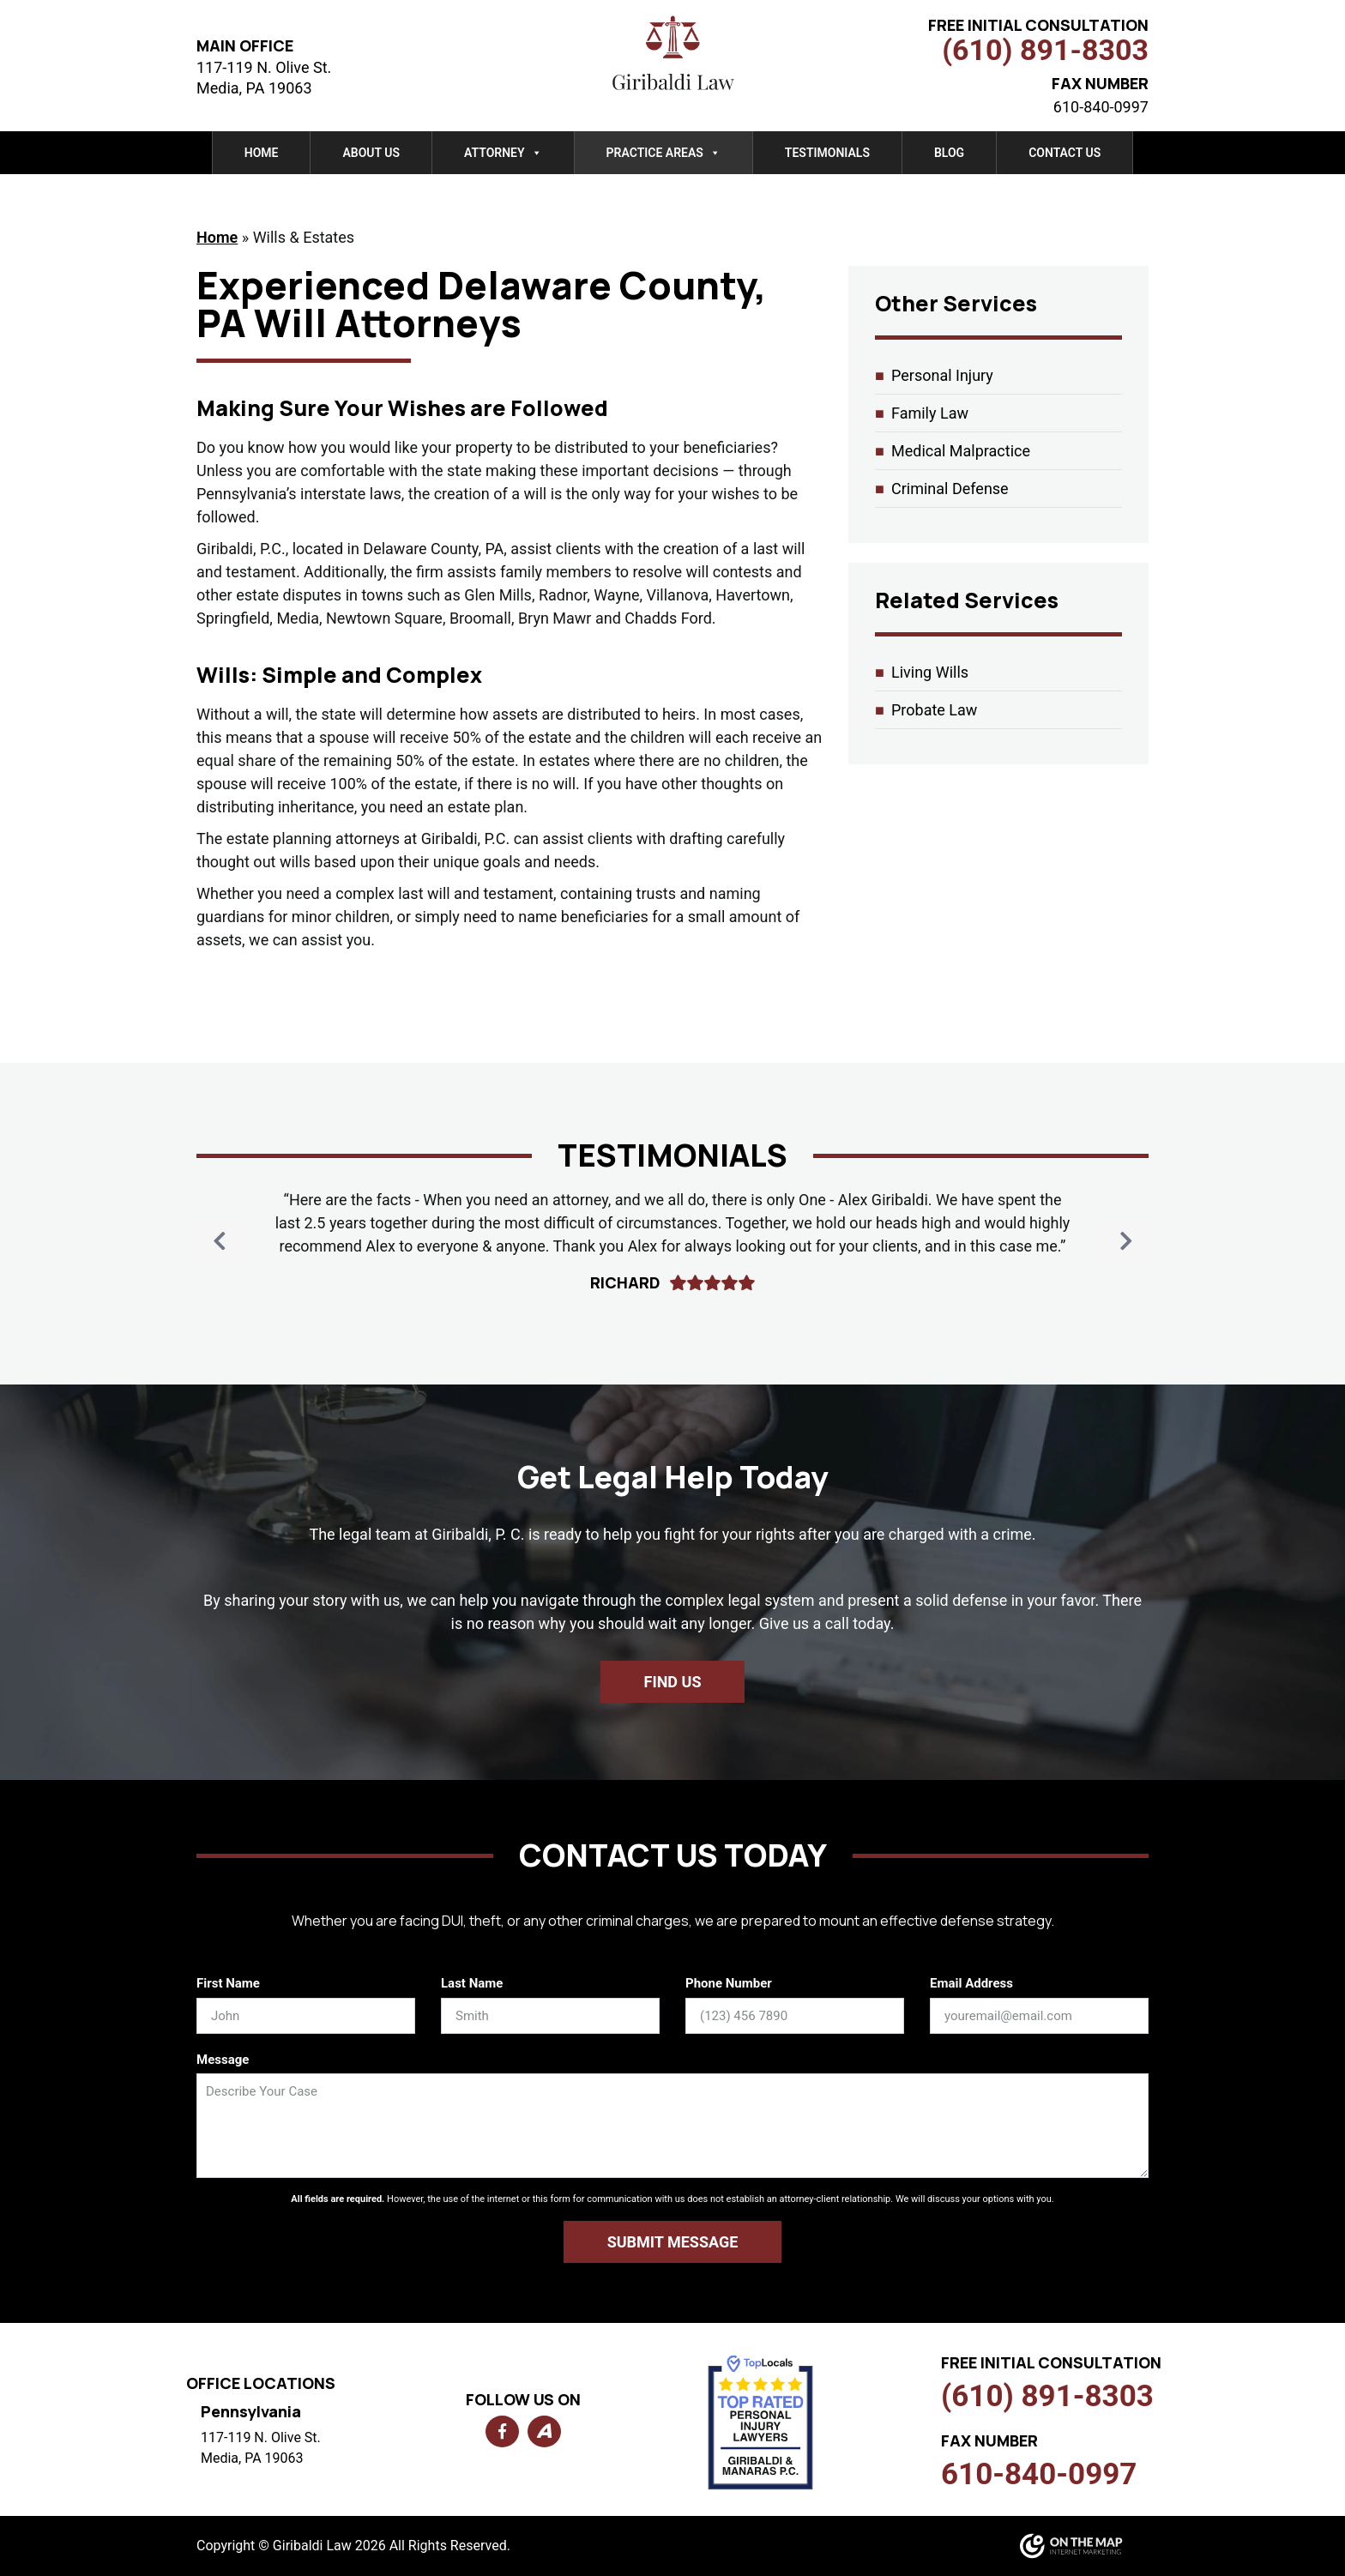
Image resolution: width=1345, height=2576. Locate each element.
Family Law (929, 413)
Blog (949, 153)
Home (261, 153)
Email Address (971, 1983)
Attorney (503, 153)
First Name (228, 1983)
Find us (673, 1682)
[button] (1126, 1241)
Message (222, 2059)
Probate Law (934, 710)
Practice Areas (663, 153)
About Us (371, 153)
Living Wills (929, 672)
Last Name (472, 1983)
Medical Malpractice (960, 451)
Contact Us (1064, 153)
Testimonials (827, 153)
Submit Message (673, 2242)
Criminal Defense (950, 489)
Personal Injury (942, 375)
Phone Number (728, 1983)
